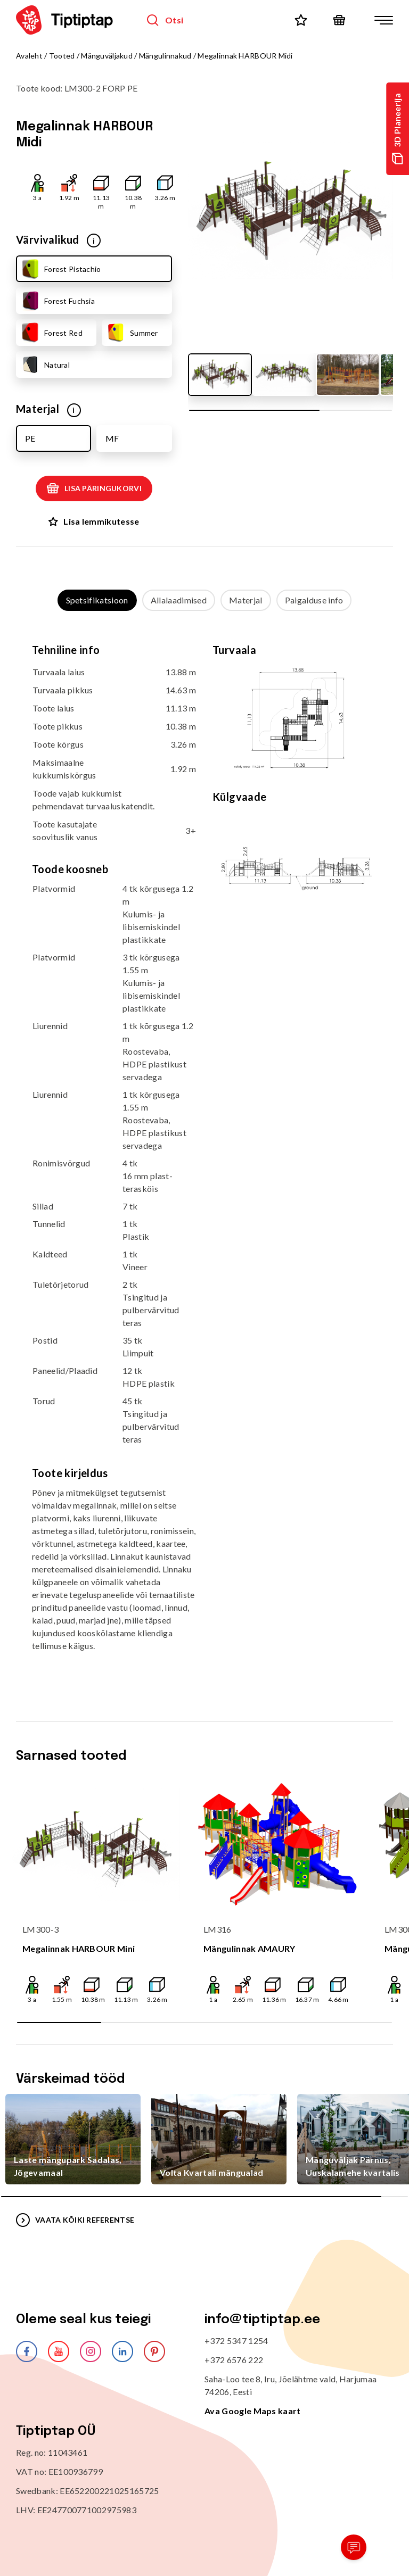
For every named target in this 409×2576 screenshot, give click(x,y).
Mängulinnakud (165, 55)
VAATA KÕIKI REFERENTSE (75, 2220)
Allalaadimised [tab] (179, 600)
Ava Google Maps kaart (252, 2411)
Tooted (62, 55)
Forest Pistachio (60, 269)
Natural (45, 364)
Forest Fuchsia (57, 300)
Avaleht (29, 55)
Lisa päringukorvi (94, 488)
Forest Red (51, 332)
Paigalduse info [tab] (314, 600)
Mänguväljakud (107, 55)
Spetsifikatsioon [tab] (97, 600)
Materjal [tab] (246, 600)
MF (112, 438)
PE (30, 438)
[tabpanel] (204, 1155)
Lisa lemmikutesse (93, 521)
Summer (131, 332)
